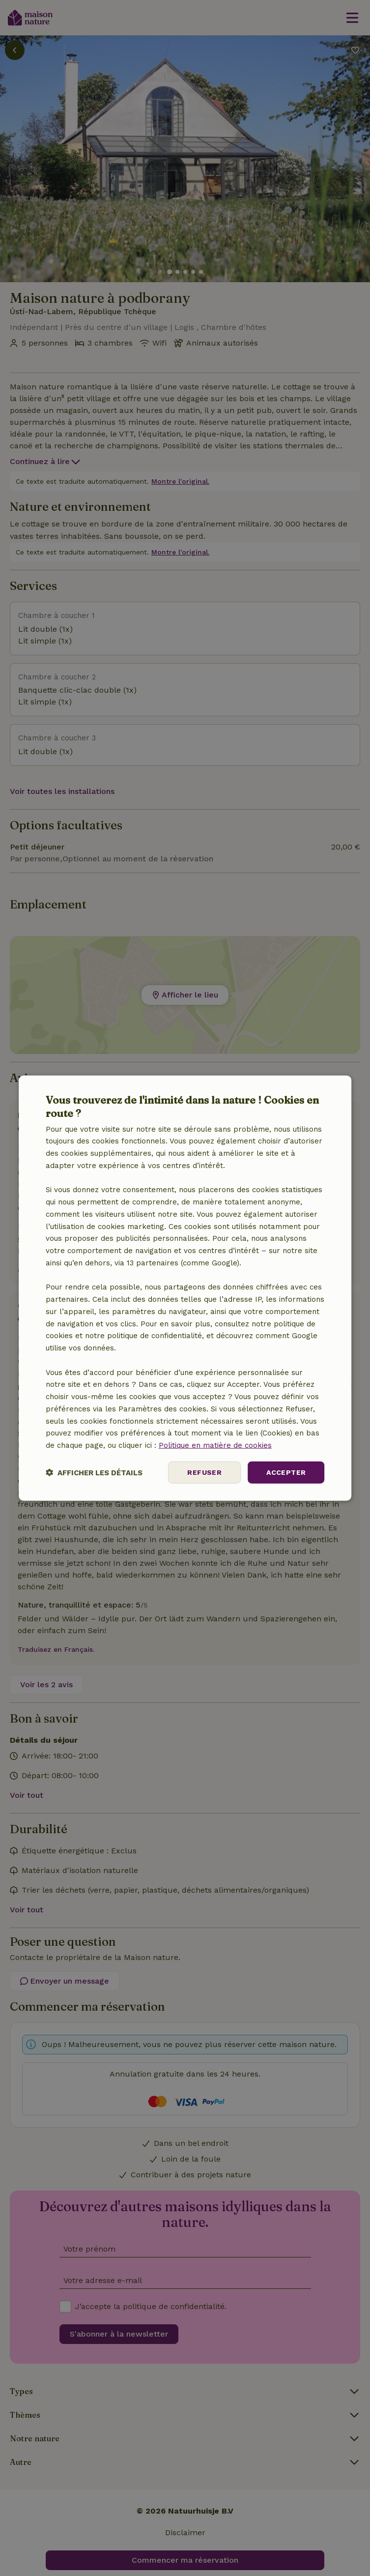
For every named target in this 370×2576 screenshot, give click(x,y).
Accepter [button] (286, 1472)
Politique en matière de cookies (215, 1445)
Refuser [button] (204, 1472)
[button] (94, 1472)
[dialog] (185, 1288)
